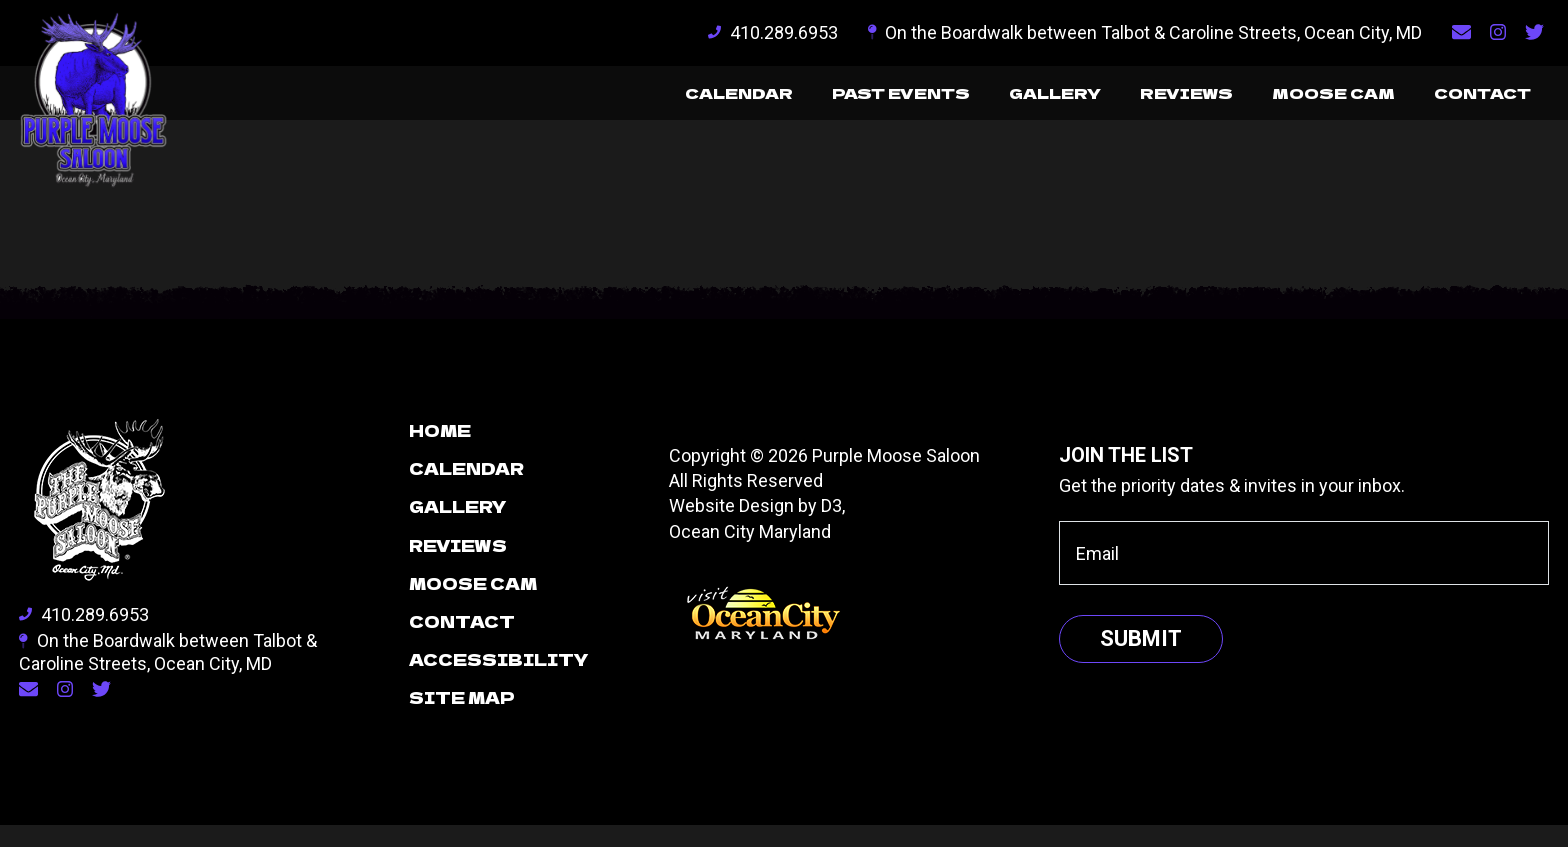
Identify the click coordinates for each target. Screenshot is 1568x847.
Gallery (1016, 96)
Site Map (462, 719)
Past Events (849, 96)
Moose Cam (1315, 96)
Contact (1476, 96)
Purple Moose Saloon (896, 477)
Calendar (674, 96)
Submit (1141, 660)
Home (440, 452)
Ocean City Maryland (750, 553)
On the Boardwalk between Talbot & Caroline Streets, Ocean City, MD (1145, 32)
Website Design (731, 527)
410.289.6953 (773, 32)
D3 (831, 527)
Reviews (1158, 96)
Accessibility (499, 681)
